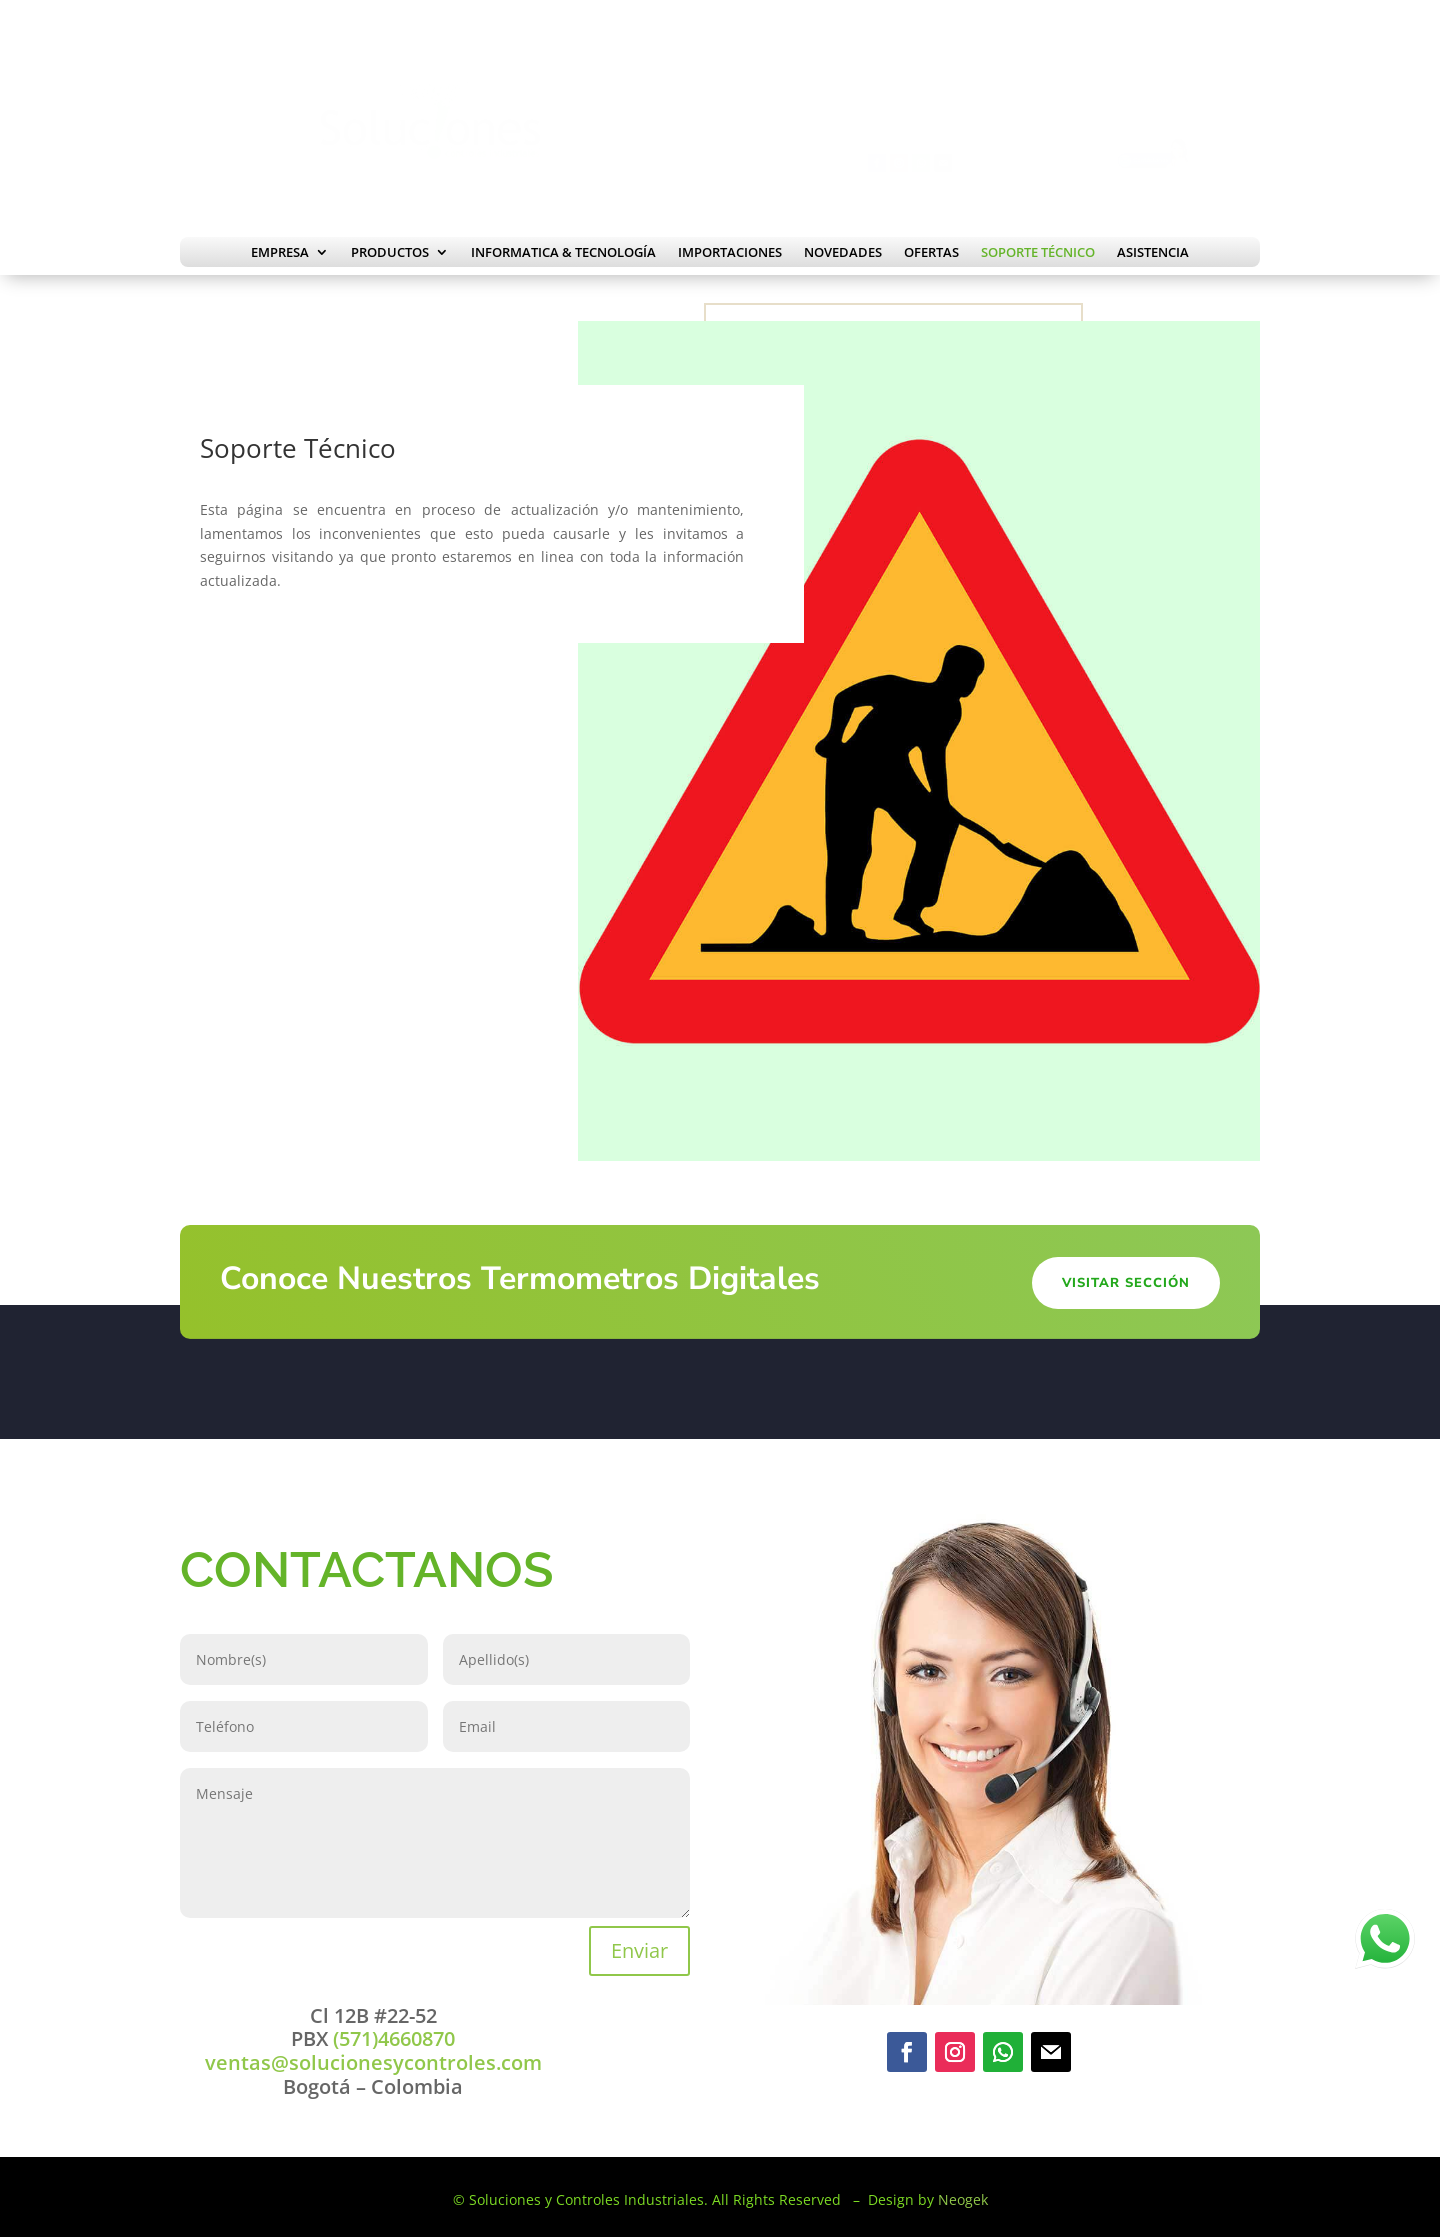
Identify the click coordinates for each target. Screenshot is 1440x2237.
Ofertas (931, 253)
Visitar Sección (1126, 1283)
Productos (390, 253)
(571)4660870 (391, 2038)
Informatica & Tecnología (563, 253)
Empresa (280, 253)
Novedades (843, 253)
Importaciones (730, 253)
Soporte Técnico (1038, 253)
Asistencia (1153, 253)
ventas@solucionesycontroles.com (373, 2062)
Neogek (963, 2199)
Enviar (639, 1950)
